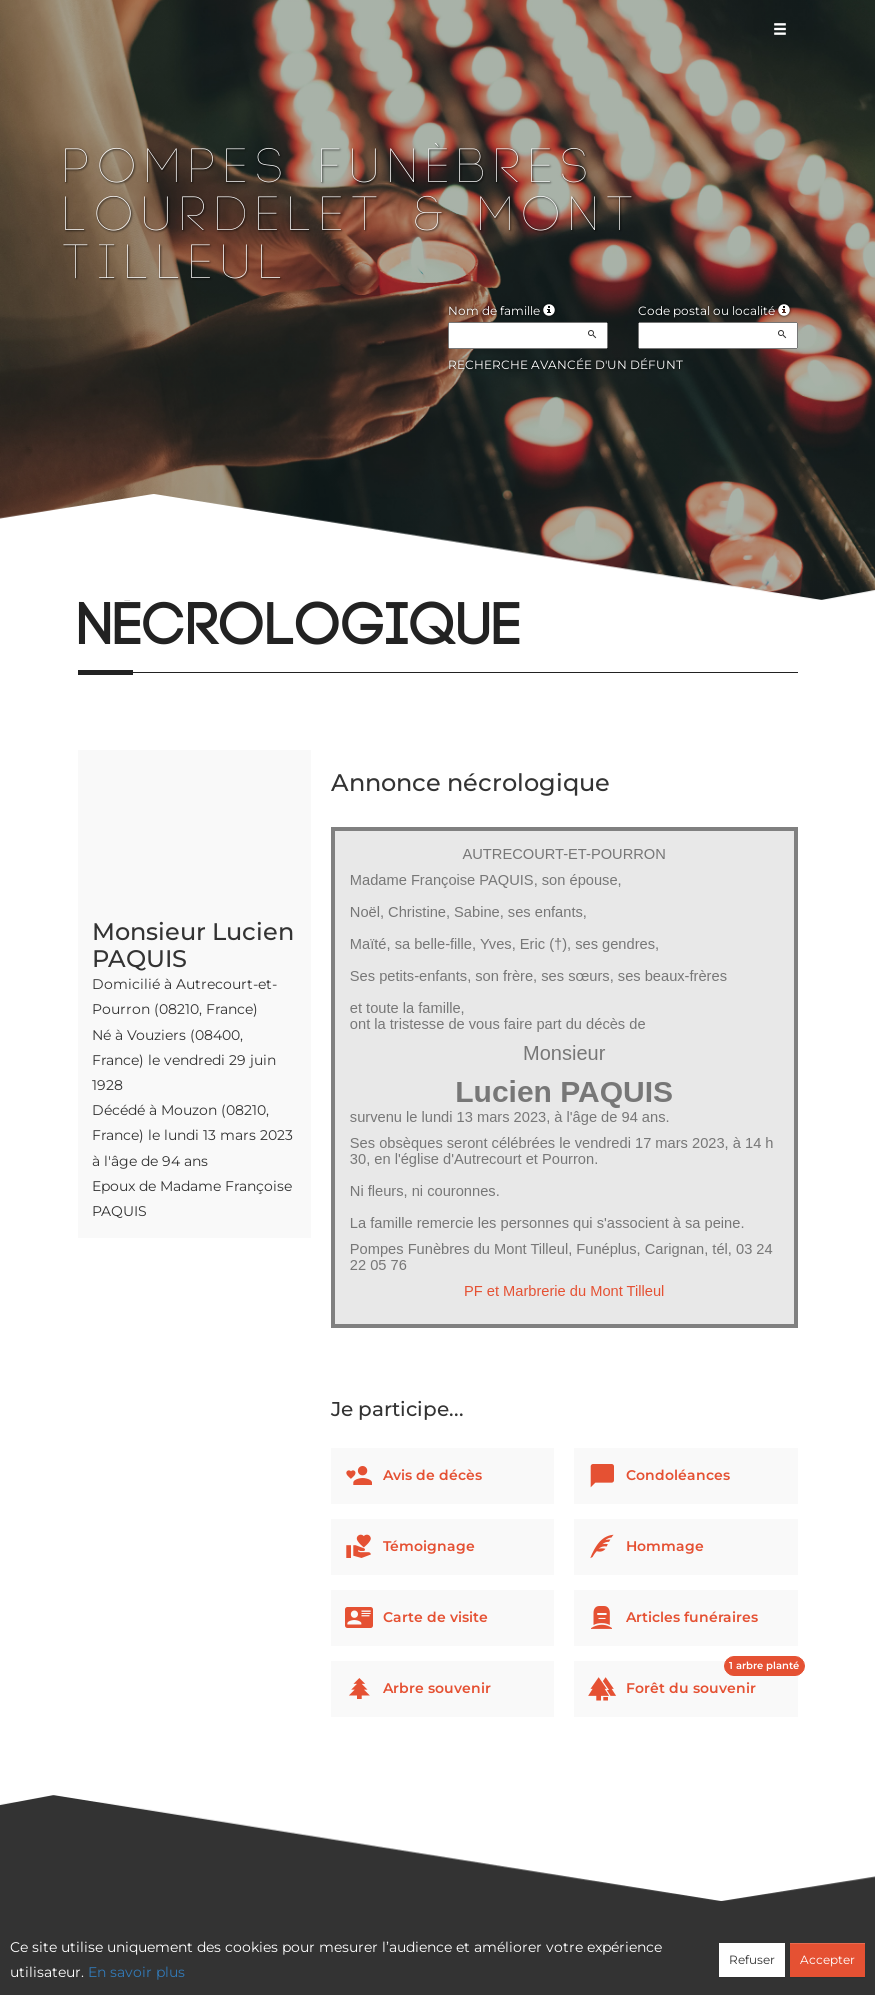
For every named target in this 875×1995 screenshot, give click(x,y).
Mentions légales (618, 1952)
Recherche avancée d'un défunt (565, 364)
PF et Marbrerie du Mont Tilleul (564, 1291)
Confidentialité (427, 1952)
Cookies (518, 1952)
